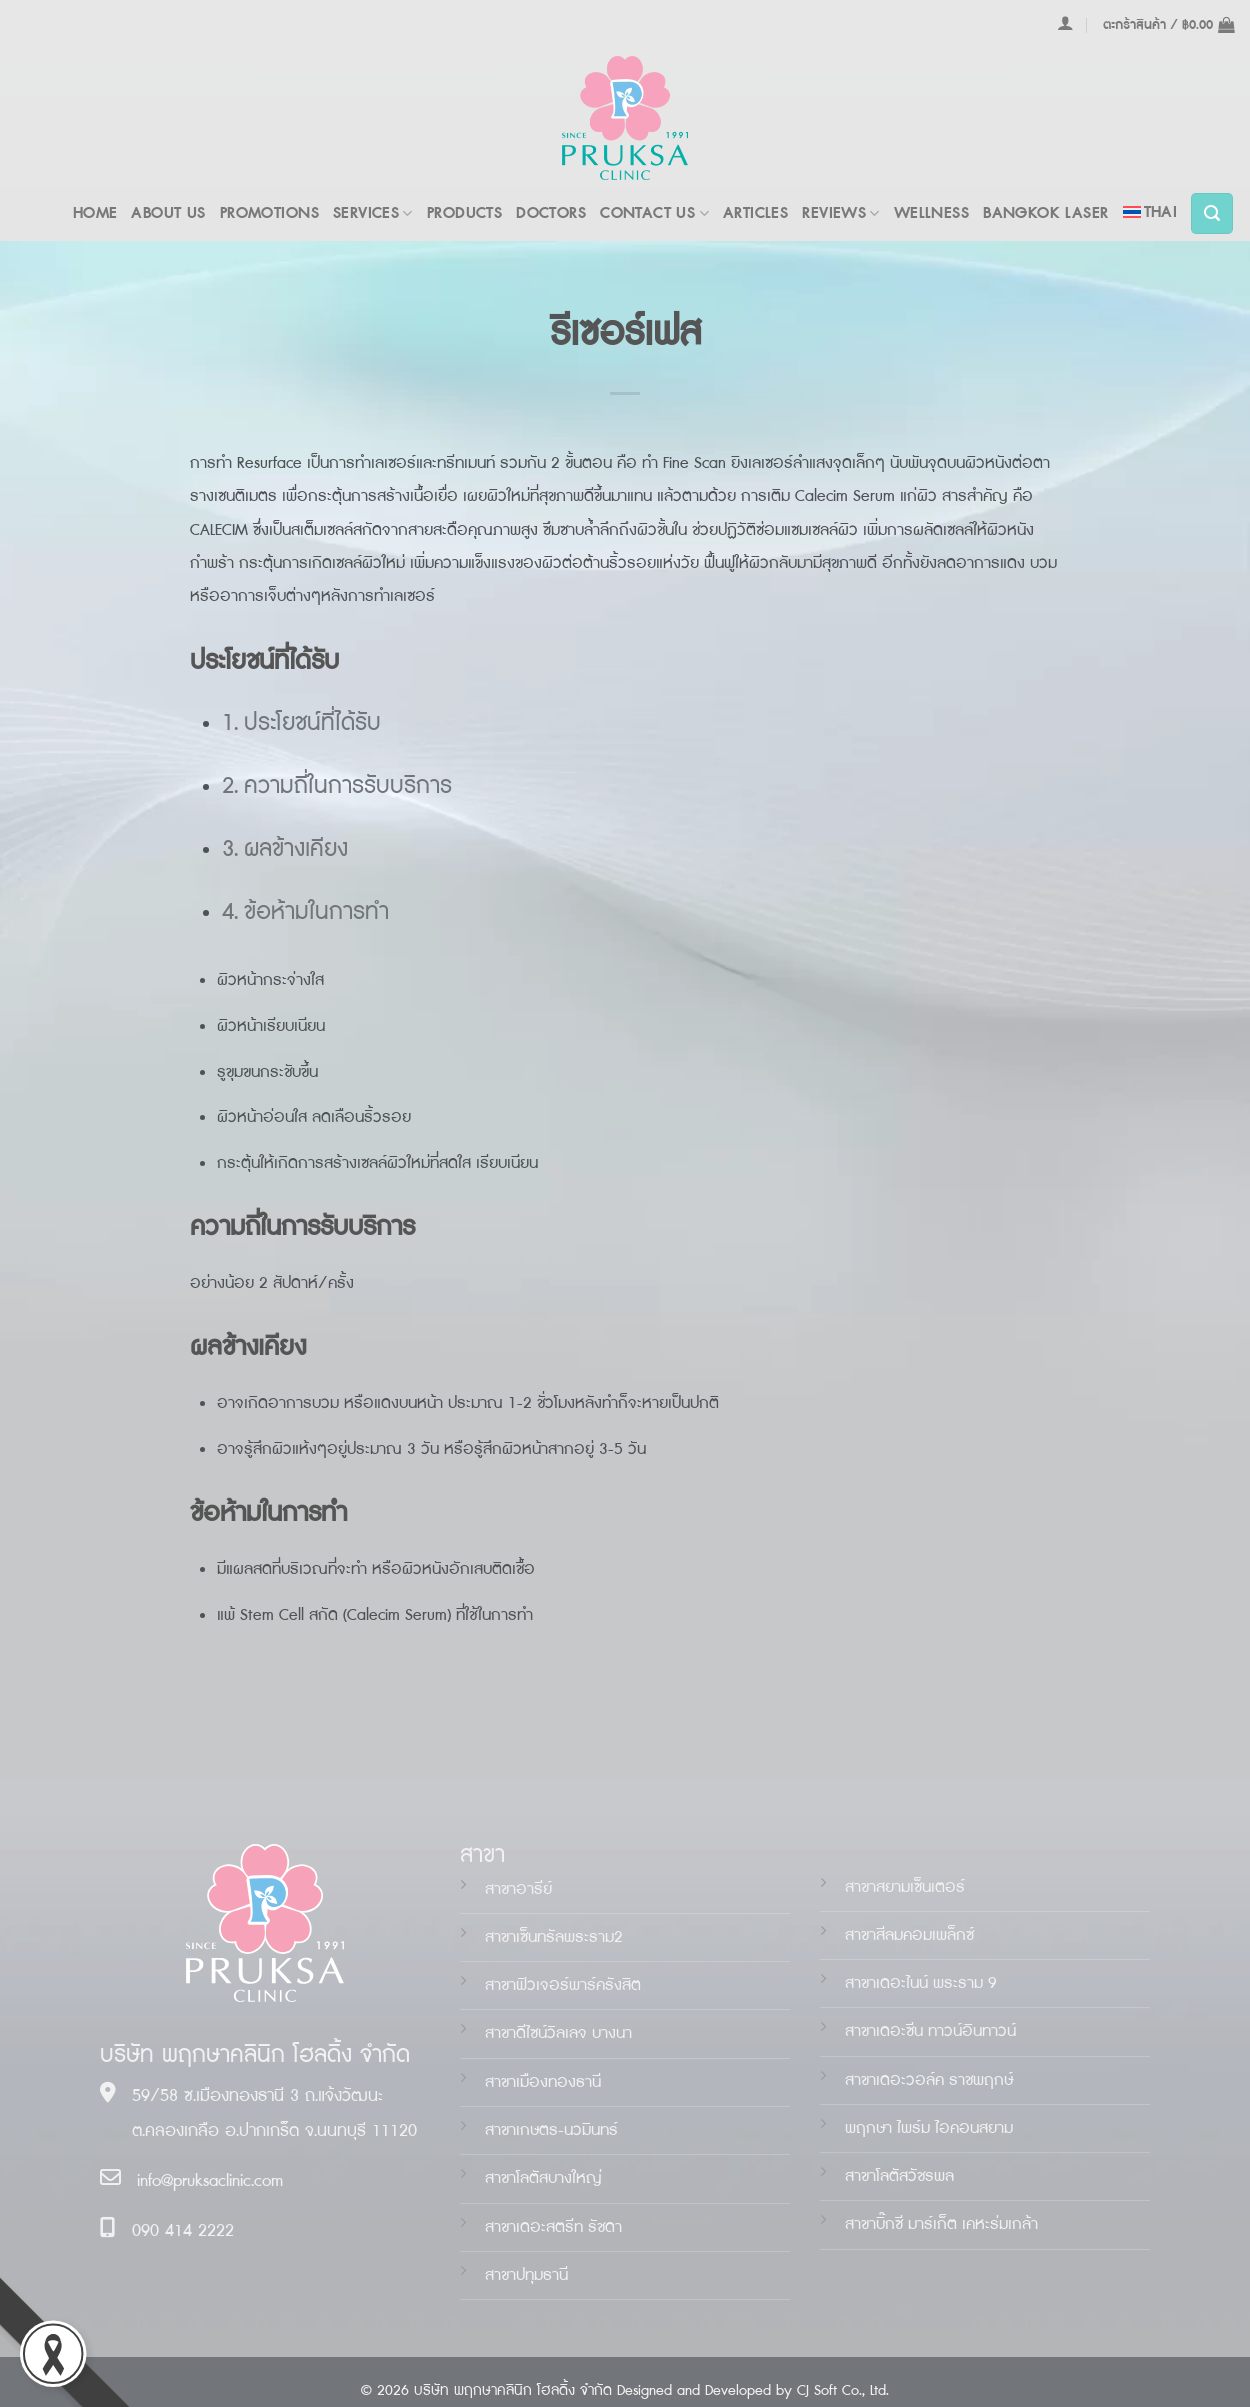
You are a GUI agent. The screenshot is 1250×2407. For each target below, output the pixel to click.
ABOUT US (168, 213)
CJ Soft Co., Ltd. (843, 2391)
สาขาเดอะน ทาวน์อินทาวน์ (930, 2031)
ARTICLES (755, 213)
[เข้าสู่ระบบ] (1065, 23)
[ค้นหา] (1212, 214)
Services (373, 213)
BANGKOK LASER (1045, 213)
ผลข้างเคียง (296, 849)
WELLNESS (931, 213)
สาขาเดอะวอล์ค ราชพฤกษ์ (929, 2080)
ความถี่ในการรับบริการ (348, 786)
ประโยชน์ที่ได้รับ (312, 723)
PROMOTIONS (269, 213)
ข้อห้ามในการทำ (316, 912)
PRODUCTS (464, 213)
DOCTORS (551, 213)
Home (95, 213)
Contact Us (654, 213)
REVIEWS (841, 213)
